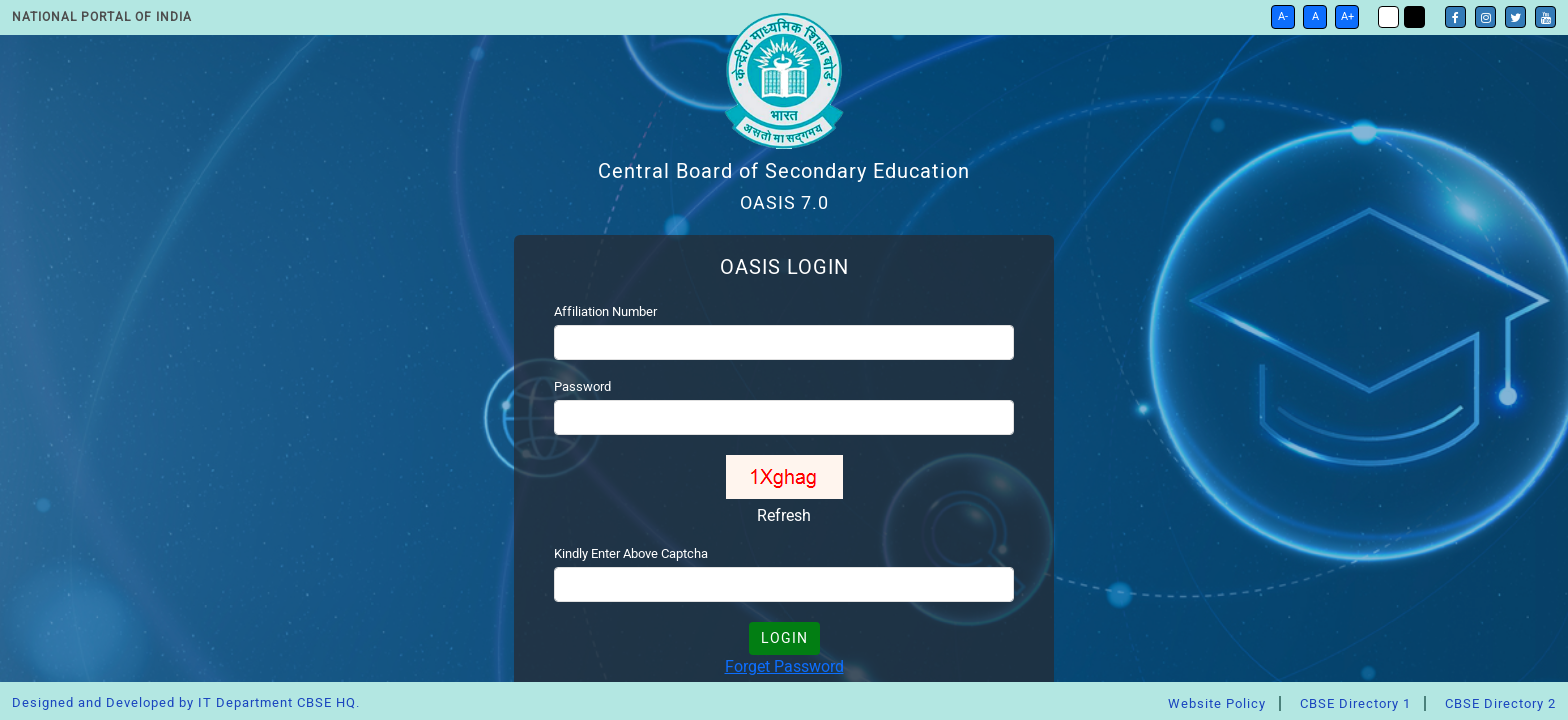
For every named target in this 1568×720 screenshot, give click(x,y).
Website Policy (1217, 703)
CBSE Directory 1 (1355, 703)
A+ (1347, 16)
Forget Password (784, 666)
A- (1283, 16)
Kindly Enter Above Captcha (631, 553)
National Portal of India (102, 17)
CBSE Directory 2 (1500, 703)
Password (582, 386)
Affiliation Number (605, 311)
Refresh (784, 515)
